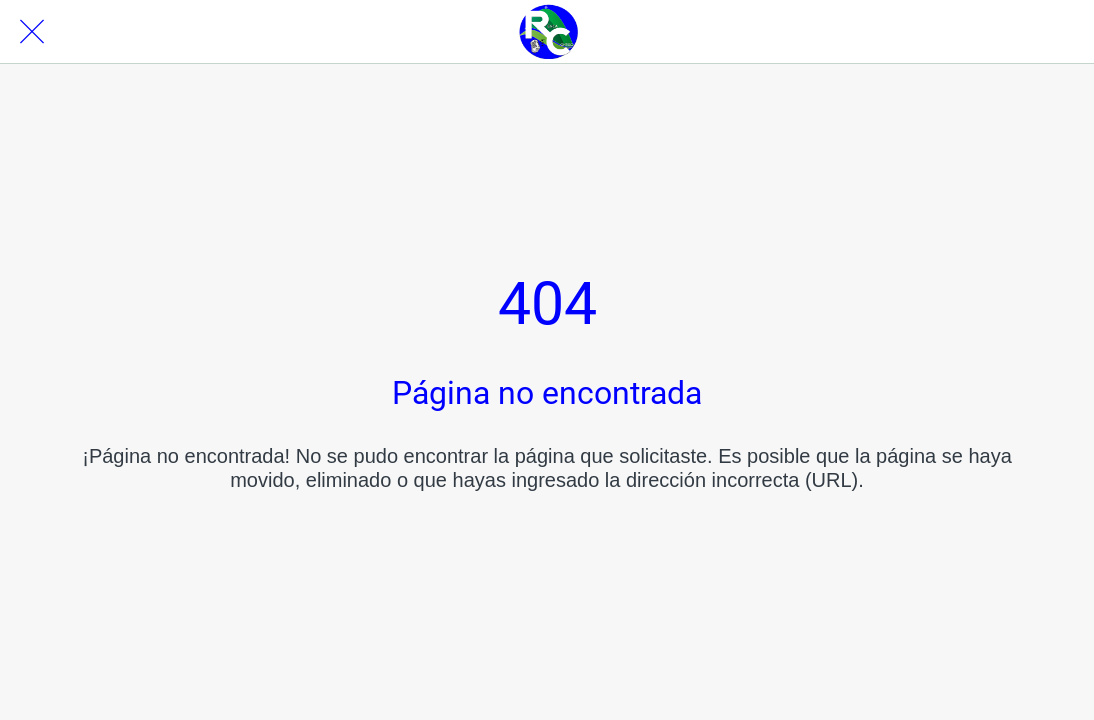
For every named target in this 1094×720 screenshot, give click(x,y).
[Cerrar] (32, 32)
